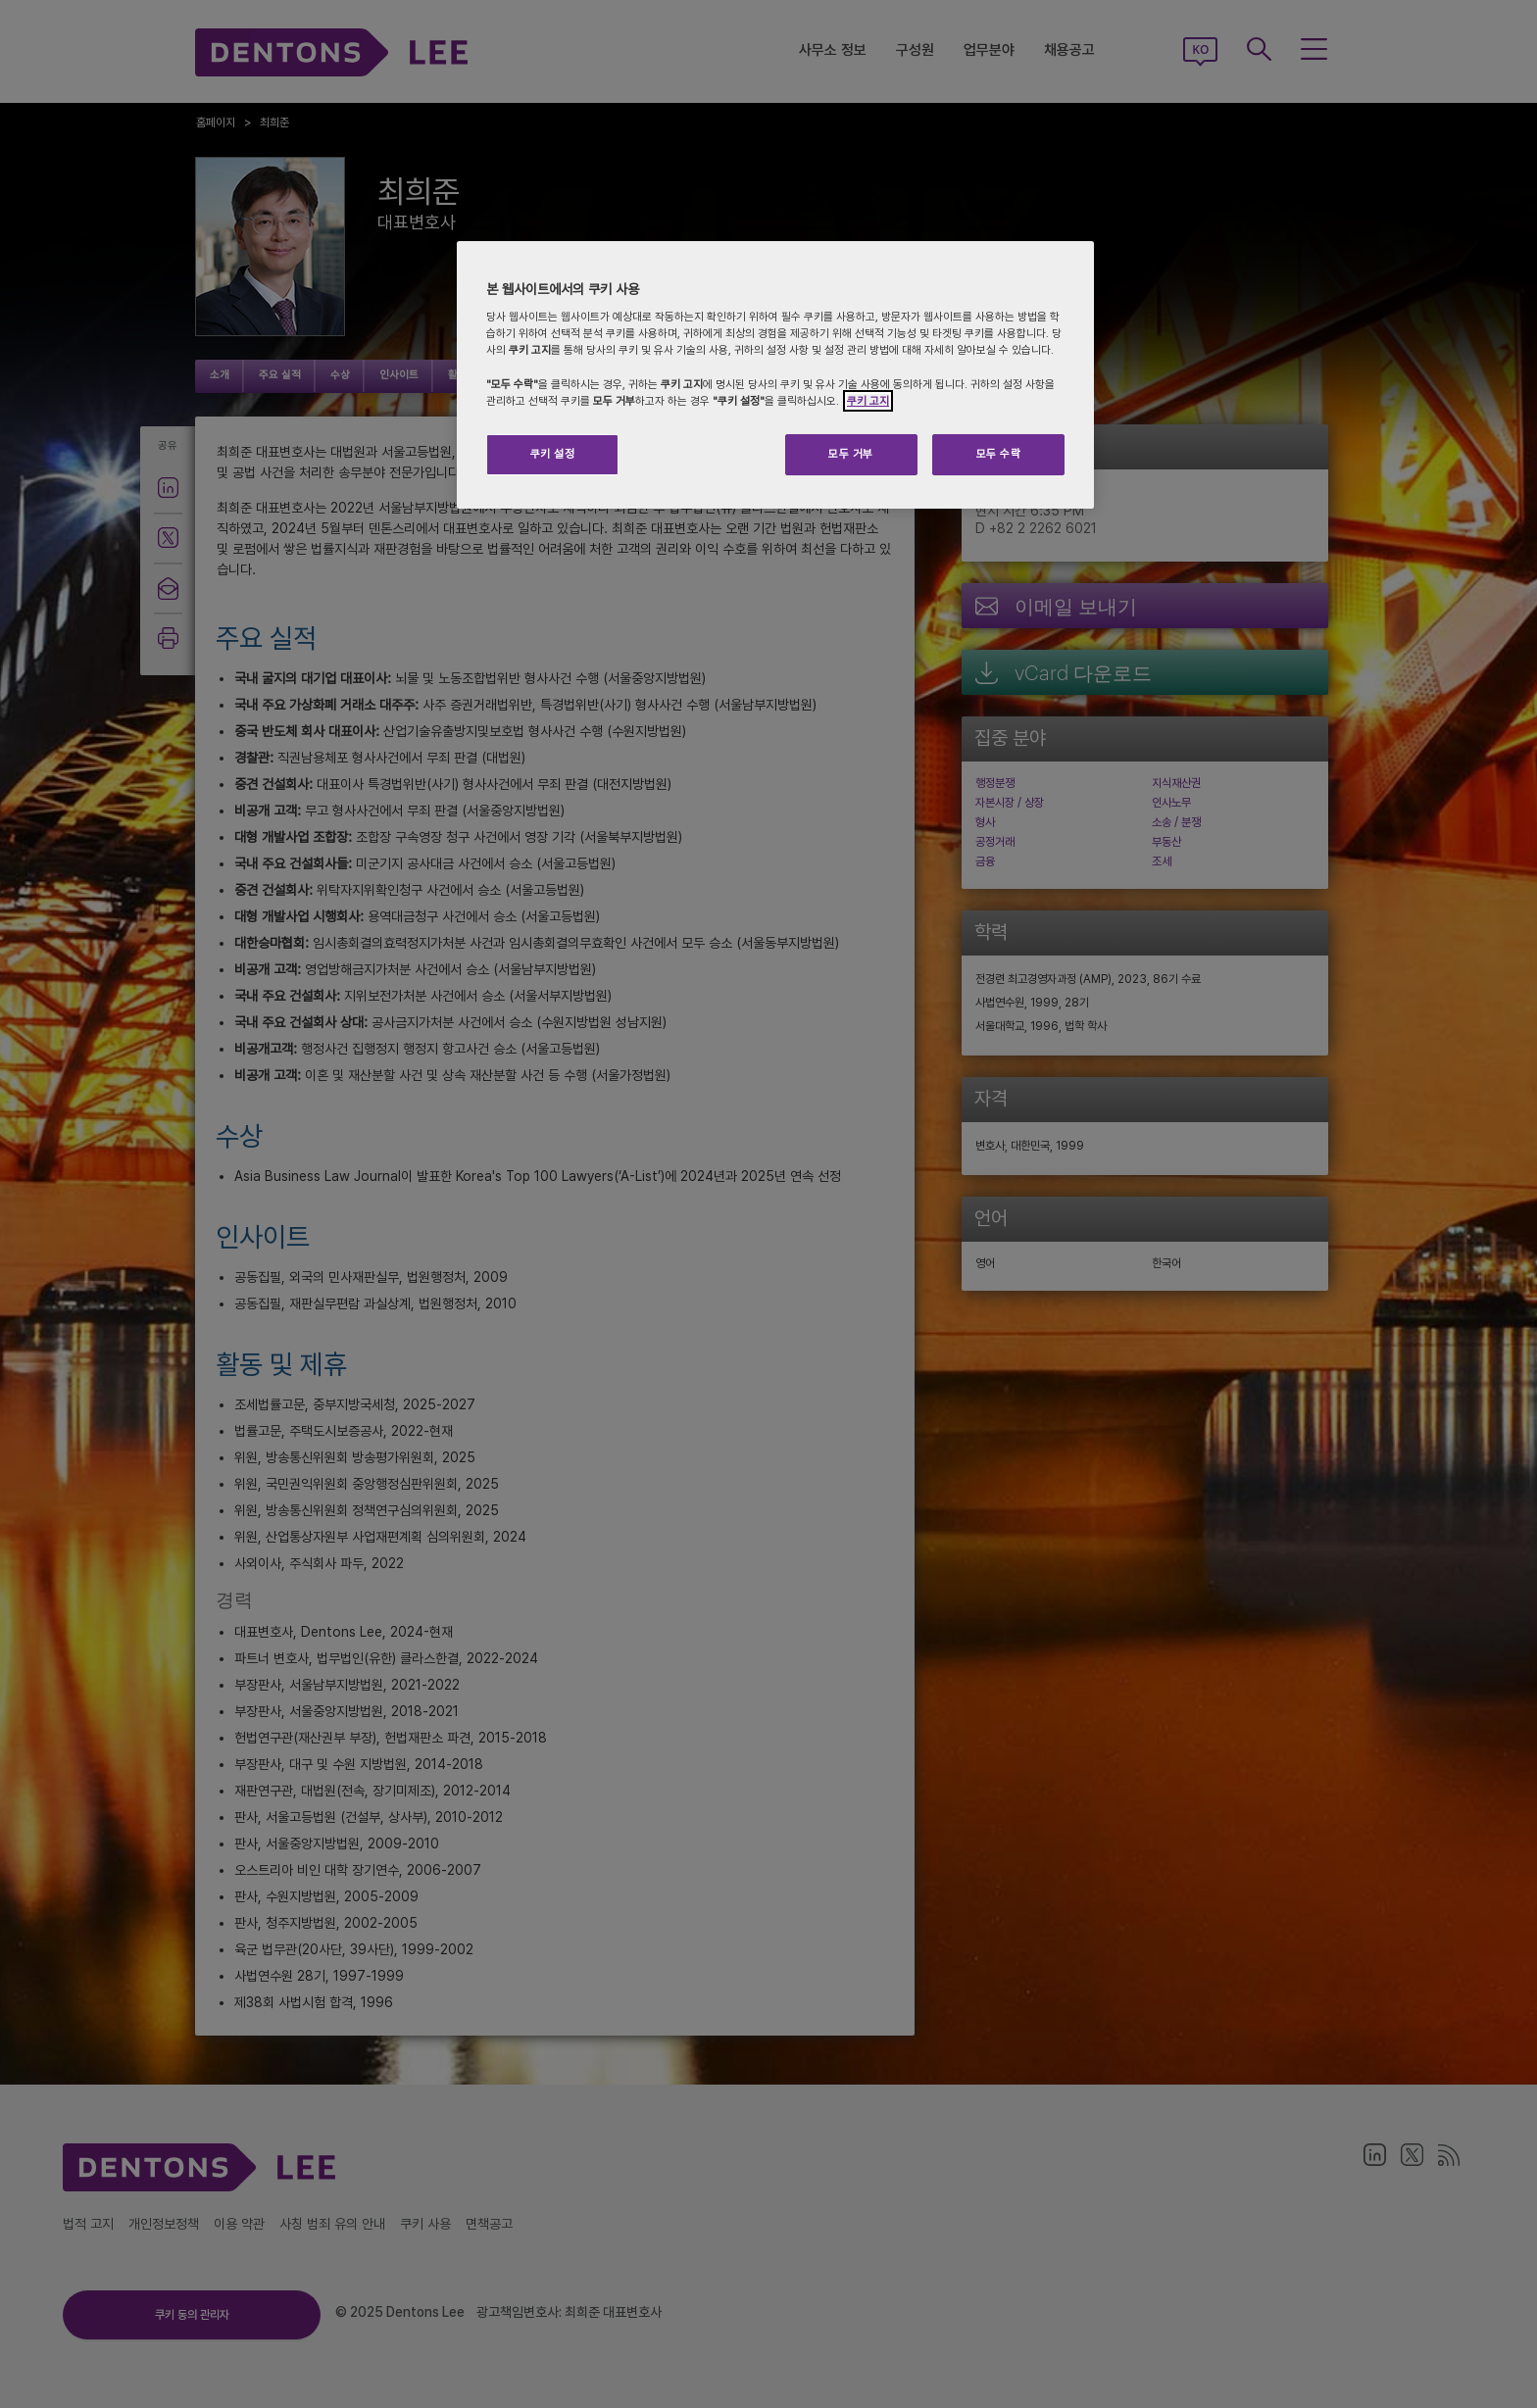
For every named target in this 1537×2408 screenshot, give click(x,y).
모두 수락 (998, 454)
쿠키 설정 (552, 454)
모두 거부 (850, 454)
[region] (775, 375)
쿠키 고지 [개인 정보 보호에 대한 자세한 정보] (868, 401)
